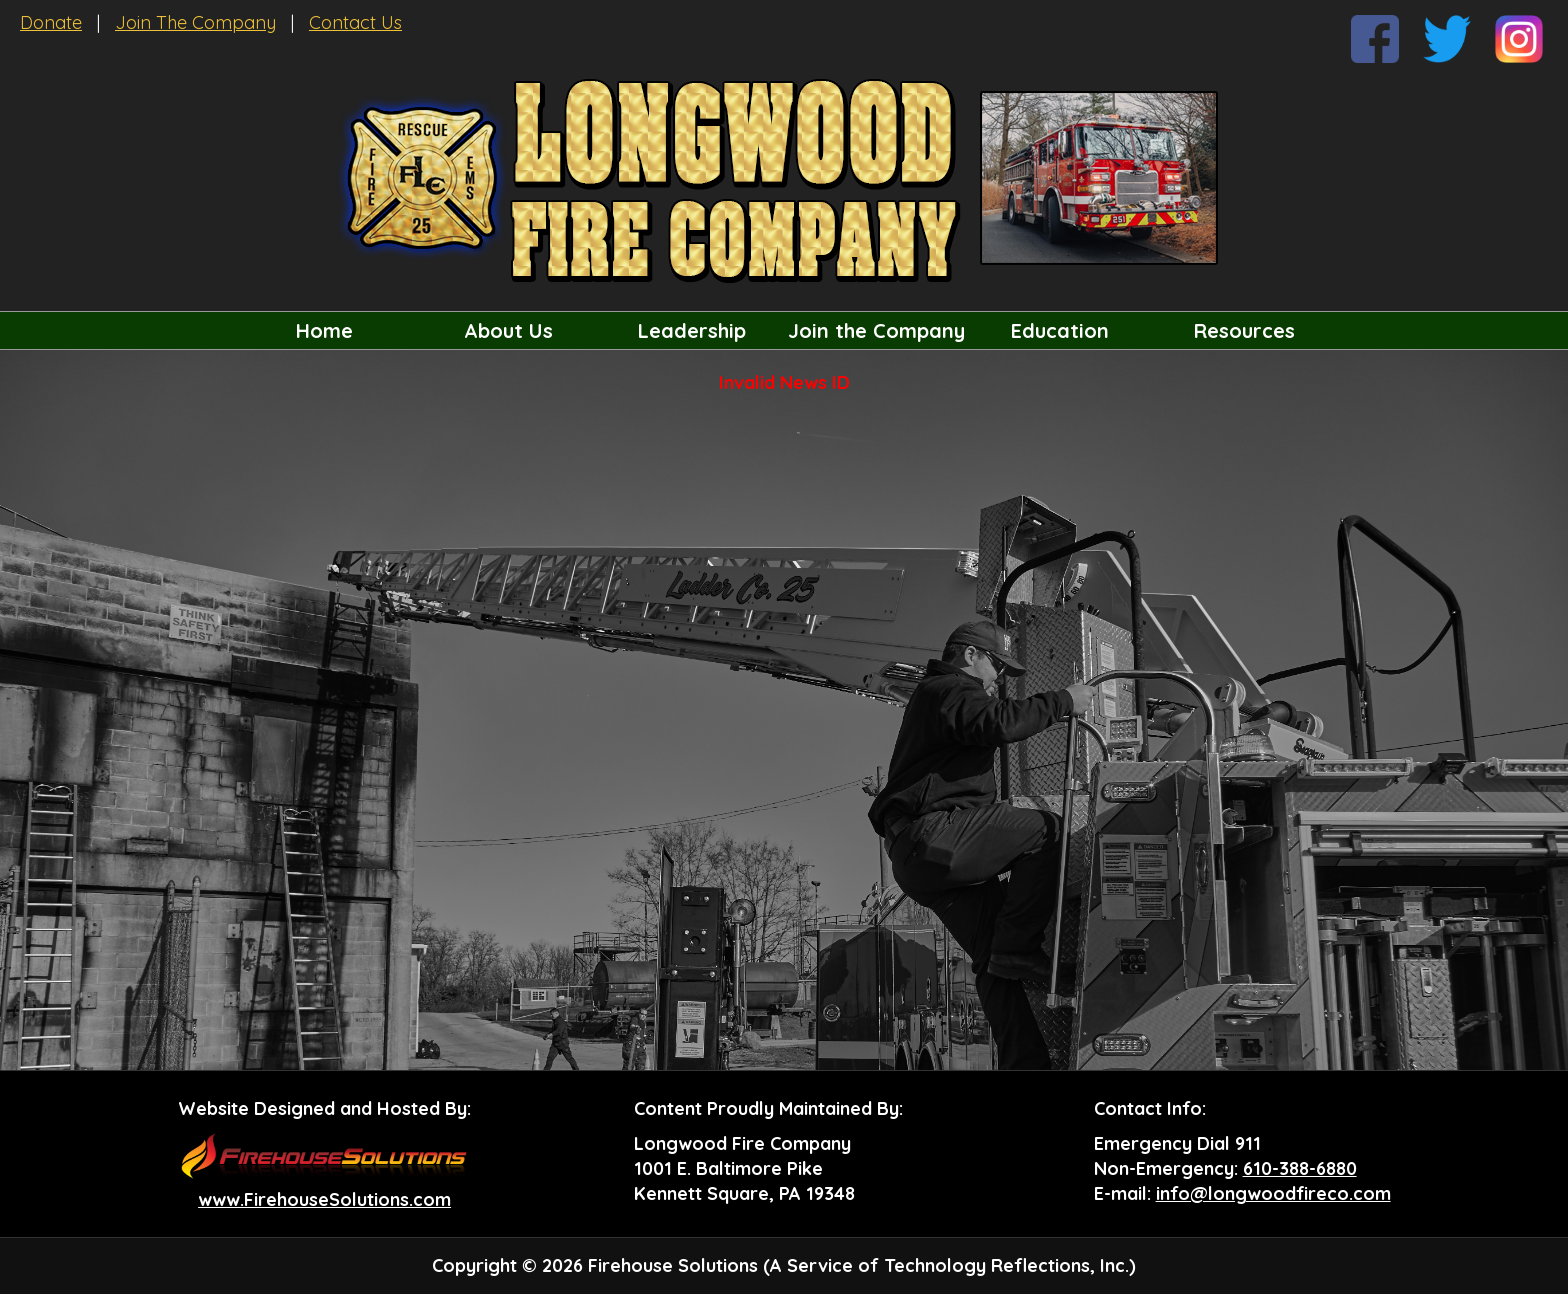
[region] (784, 330)
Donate (51, 22)
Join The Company (195, 22)
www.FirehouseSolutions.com (324, 1199)
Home (324, 330)
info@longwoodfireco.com (1273, 1193)
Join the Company (876, 330)
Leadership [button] (692, 330)
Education (1060, 330)
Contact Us (355, 22)
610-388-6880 (1300, 1168)
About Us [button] (508, 330)
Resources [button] (1244, 330)
